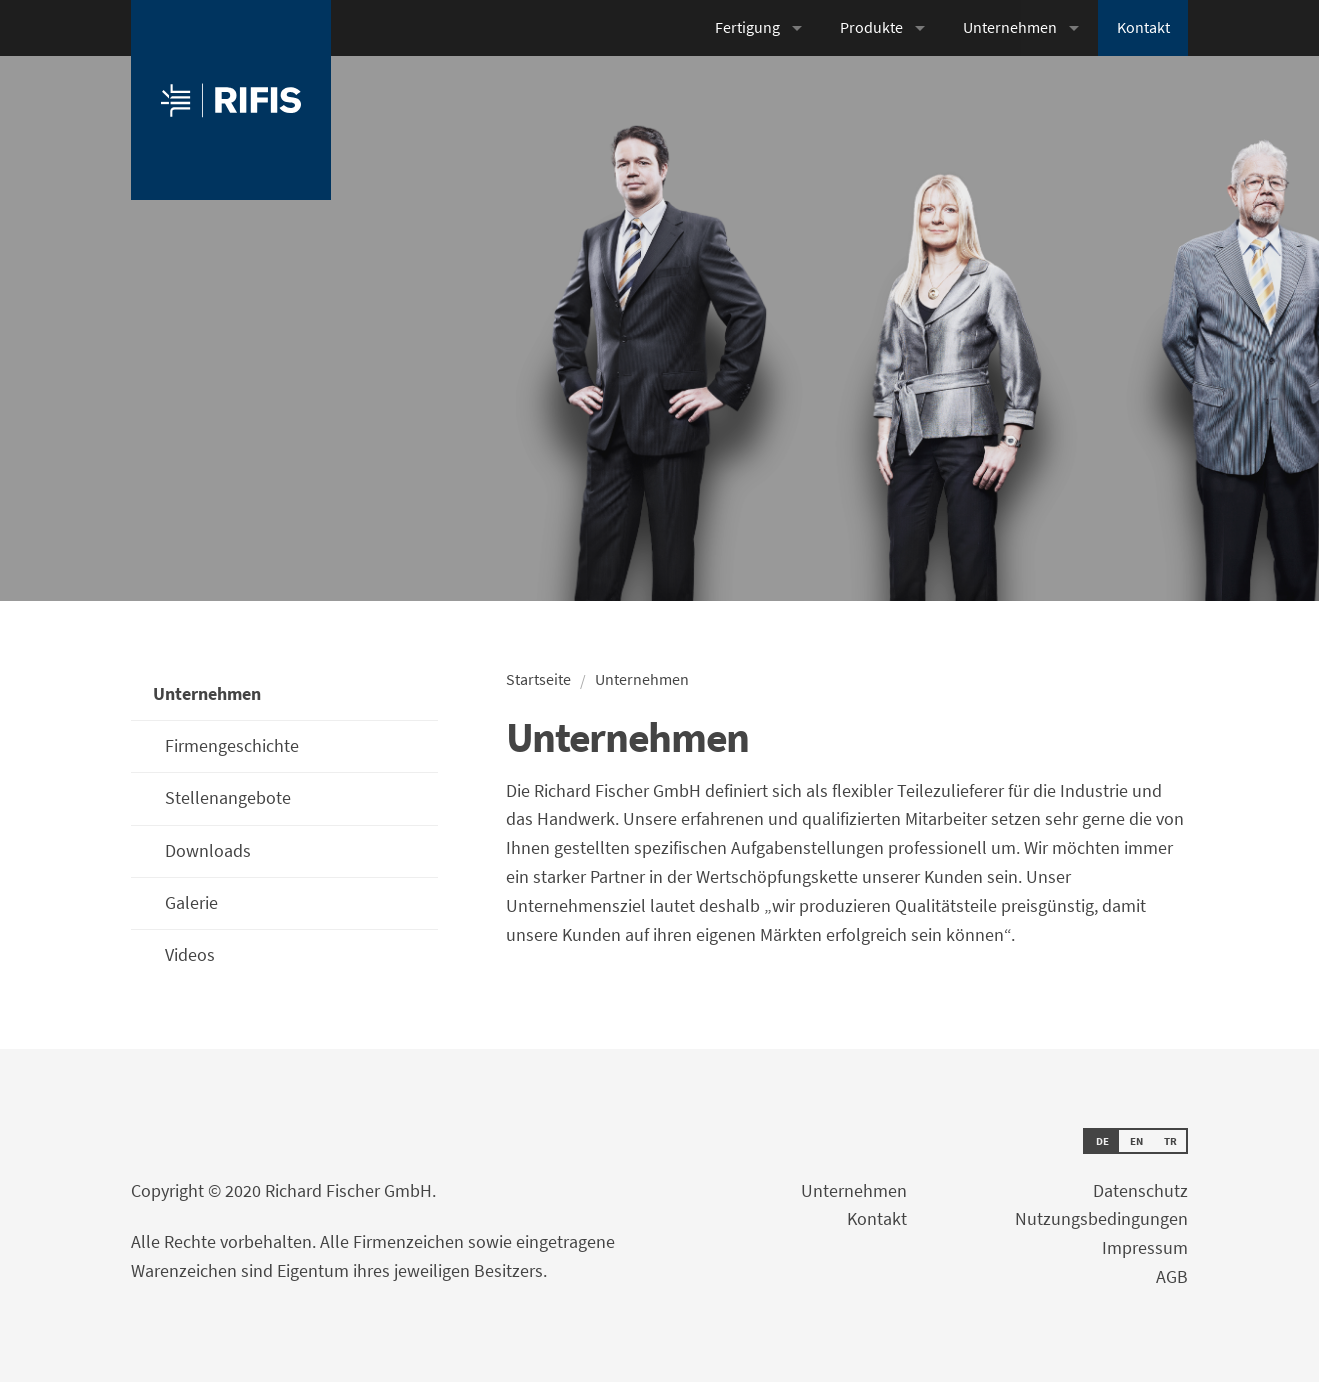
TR (1170, 1141)
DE (1102, 1141)
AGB (1172, 1276)
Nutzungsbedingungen (1101, 1218)
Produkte (871, 27)
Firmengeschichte (232, 745)
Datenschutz (1140, 1190)
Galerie (191, 902)
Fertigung (747, 27)
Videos (190, 954)
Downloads (208, 850)
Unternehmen (1010, 27)
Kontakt (1143, 27)
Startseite (538, 679)
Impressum (1145, 1247)
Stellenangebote (228, 797)
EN (1136, 1141)
